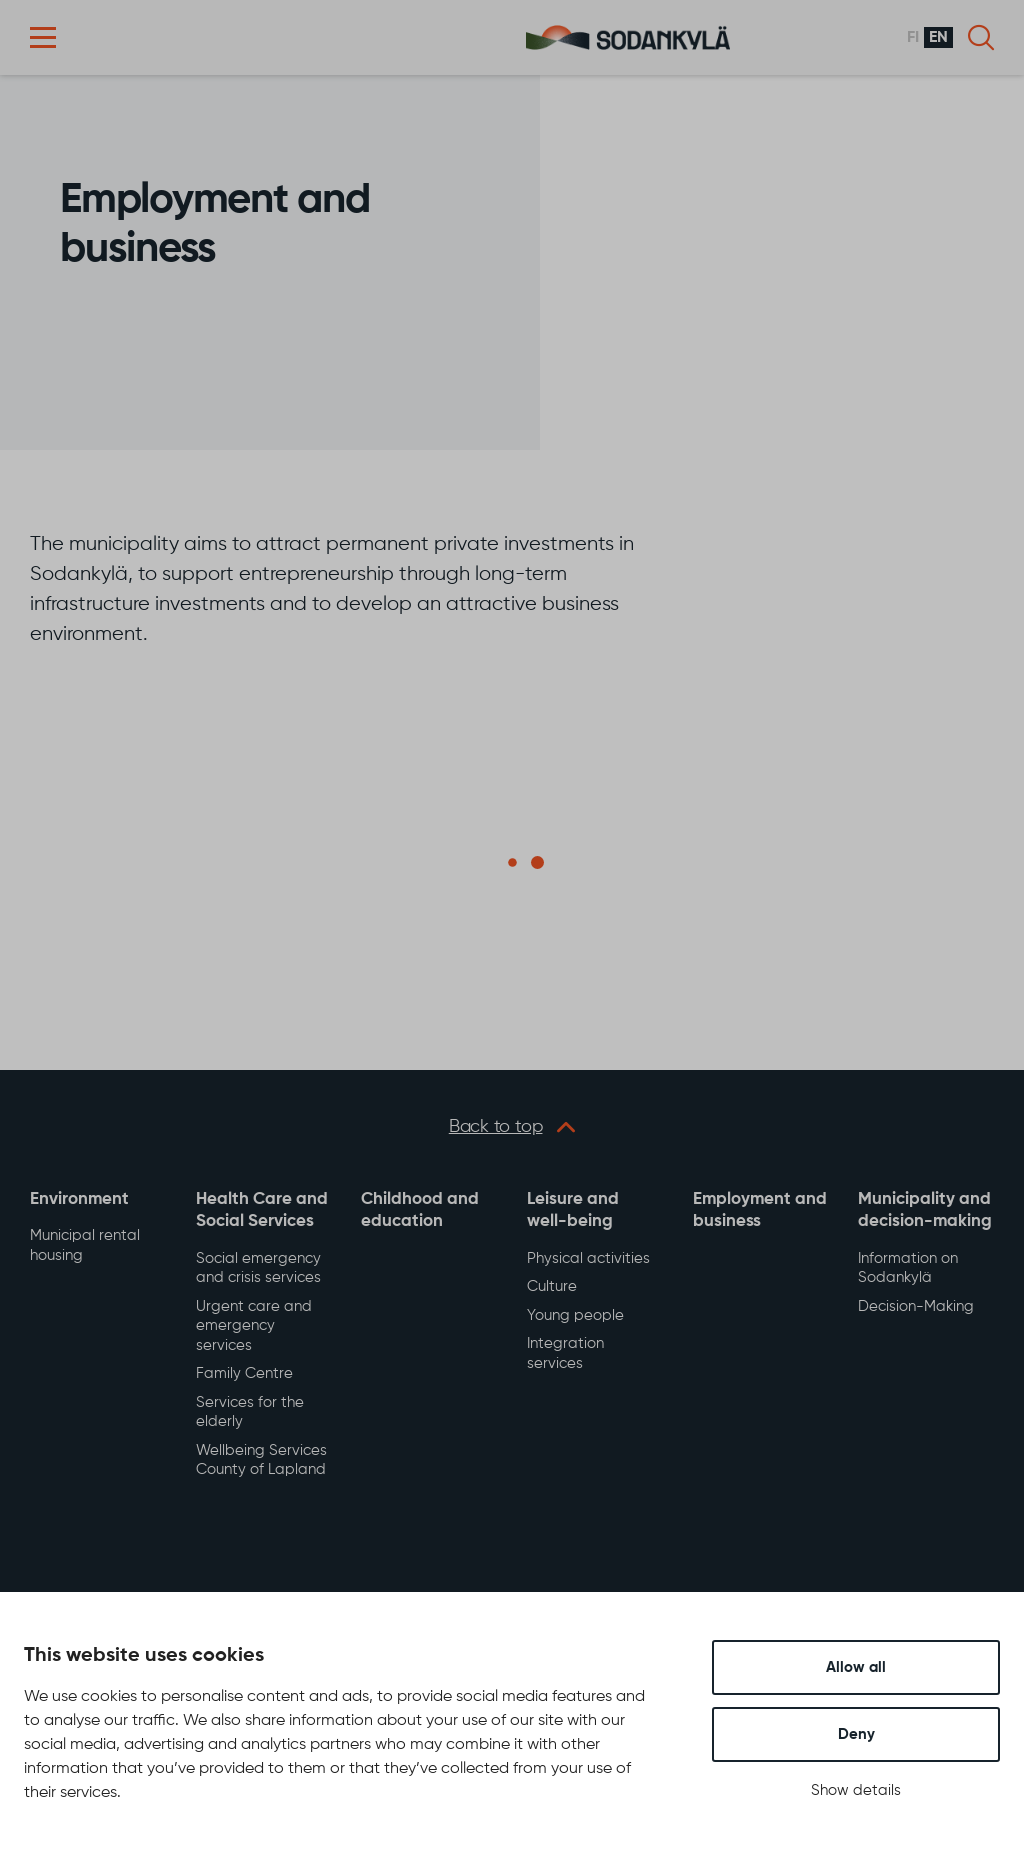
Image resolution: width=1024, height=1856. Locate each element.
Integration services (565, 1353)
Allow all (856, 1667)
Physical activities (588, 1258)
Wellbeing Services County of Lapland (261, 1460)
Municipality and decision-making (925, 1210)
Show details (856, 1790)
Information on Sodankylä (908, 1268)
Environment (79, 1199)
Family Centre (244, 1373)
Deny (856, 1734)
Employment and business (760, 1210)
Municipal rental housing (85, 1245)
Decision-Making (916, 1306)
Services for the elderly (250, 1412)
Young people (575, 1315)
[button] (43, 37)
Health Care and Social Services (262, 1210)
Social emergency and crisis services (258, 1268)
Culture (552, 1286)
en (938, 38)
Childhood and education (420, 1210)
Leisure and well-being (573, 1210)
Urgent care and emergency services (254, 1326)
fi (913, 38)
